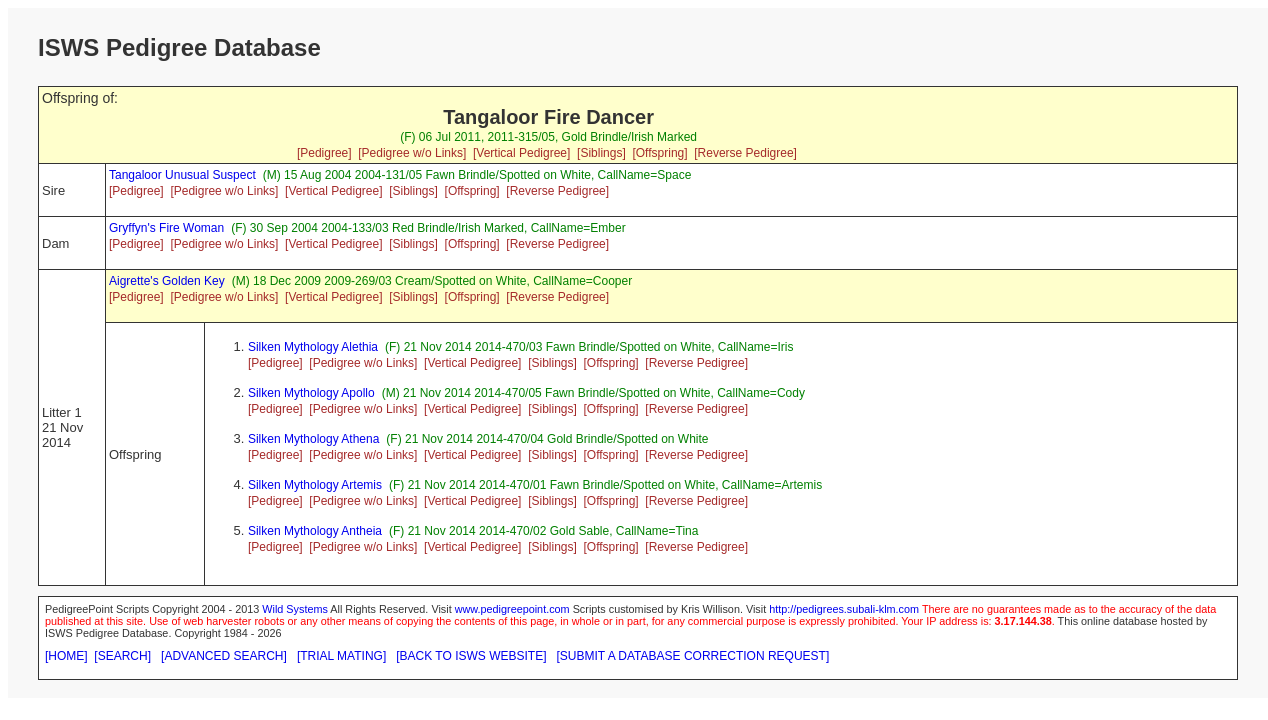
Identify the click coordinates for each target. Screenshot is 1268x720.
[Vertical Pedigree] (521, 153)
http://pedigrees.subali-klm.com (844, 609)
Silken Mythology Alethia (313, 347)
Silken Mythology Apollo (311, 393)
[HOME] (66, 656)
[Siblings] (601, 153)
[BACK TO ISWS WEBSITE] (471, 656)
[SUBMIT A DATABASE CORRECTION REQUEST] (693, 656)
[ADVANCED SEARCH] (224, 656)
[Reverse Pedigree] (745, 153)
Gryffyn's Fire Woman (166, 228)
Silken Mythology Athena (313, 439)
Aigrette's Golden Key (167, 281)
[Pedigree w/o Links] (412, 153)
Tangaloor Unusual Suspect (182, 175)
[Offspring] (659, 153)
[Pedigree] (324, 153)
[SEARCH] (122, 656)
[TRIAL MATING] (341, 656)
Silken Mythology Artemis (315, 485)
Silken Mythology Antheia (315, 531)
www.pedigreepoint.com (512, 609)
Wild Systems (295, 609)
